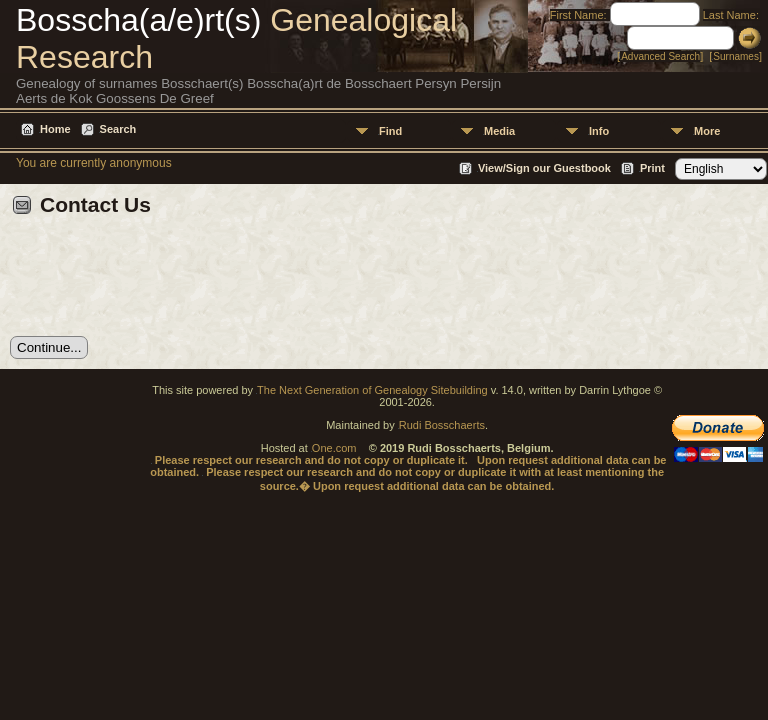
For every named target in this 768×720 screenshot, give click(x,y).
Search (118, 129)
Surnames (736, 56)
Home (55, 129)
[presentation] (162, 283)
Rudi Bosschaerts (442, 425)
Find (390, 131)
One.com (334, 448)
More (707, 131)
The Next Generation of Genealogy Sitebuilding (372, 390)
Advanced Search (660, 56)
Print (652, 168)
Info (599, 131)
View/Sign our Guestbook (544, 168)
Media (499, 131)
